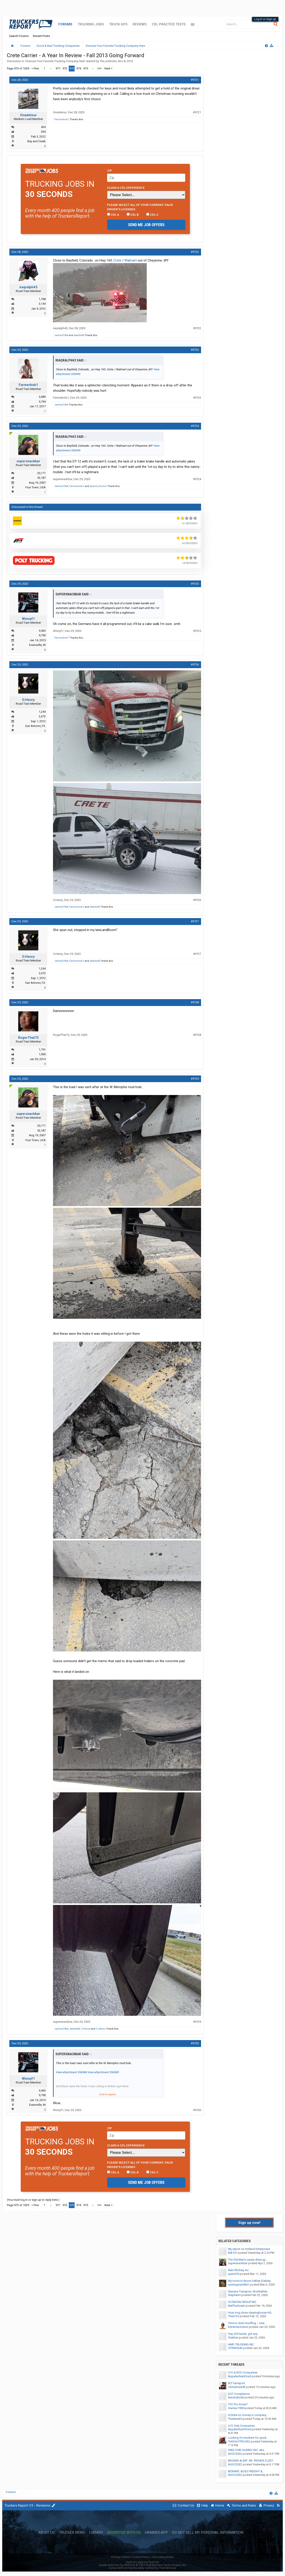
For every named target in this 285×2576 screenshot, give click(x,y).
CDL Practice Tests (168, 24)
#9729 (195, 1078)
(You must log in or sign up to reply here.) (33, 2199)
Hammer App (156, 2532)
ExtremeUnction (238, 2327)
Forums (65, 24)
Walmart (130, 260)
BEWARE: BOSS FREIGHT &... (246, 2471)
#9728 (195, 1002)
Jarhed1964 (61, 335)
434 (43, 127)
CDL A (113, 214)
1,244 (42, 711)
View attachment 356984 (71, 2072)
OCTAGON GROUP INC (242, 2302)
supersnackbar (28, 461)
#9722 (195, 252)
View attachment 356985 (103, 2072)
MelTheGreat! (236, 2305)
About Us (46, 2532)
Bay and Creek (36, 141)
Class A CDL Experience (126, 187)
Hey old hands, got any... (243, 2333)
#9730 (195, 2043)
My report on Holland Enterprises (249, 2249)
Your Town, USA (35, 487)
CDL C (152, 214)
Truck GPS (118, 24)
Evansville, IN (37, 645)
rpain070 (233, 2274)
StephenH (234, 2295)
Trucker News (72, 2532)
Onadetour (28, 115)
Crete (117, 260)
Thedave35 (235, 2418)
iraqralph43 (28, 287)
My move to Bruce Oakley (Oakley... (250, 2280)
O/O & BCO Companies (242, 2372)
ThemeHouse (167, 2568)
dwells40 (79, 335)
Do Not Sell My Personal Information (207, 2532)
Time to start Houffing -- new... (247, 2323)
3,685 (42, 396)
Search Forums (18, 36)
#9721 (195, 79)
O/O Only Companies (241, 2425)
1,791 (42, 1049)
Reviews (140, 24)
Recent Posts (41, 36)
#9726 (195, 664)
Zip (109, 170)
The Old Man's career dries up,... (248, 2259)
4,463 (42, 630)
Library (96, 2532)
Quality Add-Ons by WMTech (143, 2565)
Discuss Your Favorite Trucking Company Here (55, 61)
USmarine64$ (236, 2387)
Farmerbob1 (61, 119)
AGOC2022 (235, 2453)
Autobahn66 (236, 2397)
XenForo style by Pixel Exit (142, 2562)
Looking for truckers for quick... (248, 2437)
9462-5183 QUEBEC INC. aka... (247, 2450)
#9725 (195, 583)
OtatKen (233, 2337)
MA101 (232, 2252)
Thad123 (233, 2316)
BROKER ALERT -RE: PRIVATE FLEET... (251, 2460)
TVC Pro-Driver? (238, 2404)
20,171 (41, 473)
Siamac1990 (236, 2408)
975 (85, 68)
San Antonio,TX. (35, 726)
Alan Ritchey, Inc (238, 2270)
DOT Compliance (239, 2393)
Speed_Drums (98, 486)
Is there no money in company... (248, 2415)
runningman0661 (238, 2284)
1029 (99, 68)
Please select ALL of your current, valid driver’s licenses (140, 207)
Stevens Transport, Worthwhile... (248, 2291)
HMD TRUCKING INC (241, 2344)
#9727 (195, 921)
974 (78, 68)
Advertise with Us (123, 2532)
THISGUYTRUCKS (239, 2441)
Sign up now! (249, 2222)
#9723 (195, 349)
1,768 (42, 299)
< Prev (35, 68)
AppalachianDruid (239, 2376)
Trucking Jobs (91, 24)
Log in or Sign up (265, 19)
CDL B (133, 214)
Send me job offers (146, 224)
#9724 (195, 426)
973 (71, 68)
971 (58, 68)
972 (65, 68)
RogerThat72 (28, 1038)
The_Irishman (108, 61)
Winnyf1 (28, 619)
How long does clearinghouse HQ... (250, 2312)
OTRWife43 (235, 2348)
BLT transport (236, 2383)
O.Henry (28, 700)
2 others (101, 2028)
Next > (108, 68)
